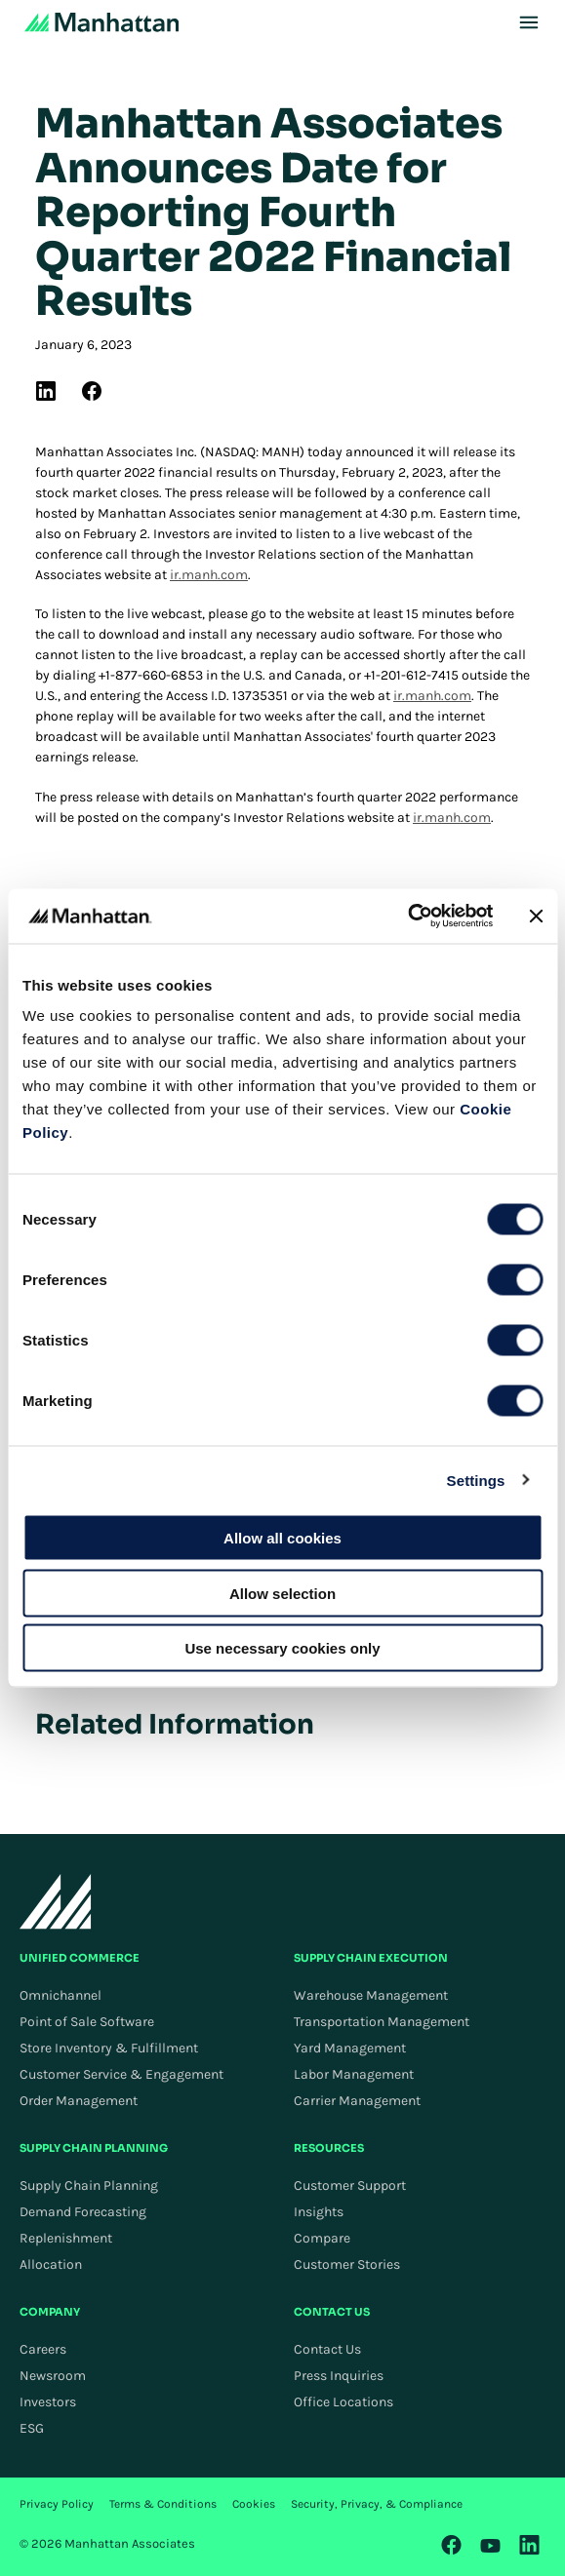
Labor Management (354, 2074)
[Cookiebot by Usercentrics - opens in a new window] (407, 916)
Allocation (51, 2264)
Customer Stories (347, 2264)
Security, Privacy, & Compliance (377, 2504)
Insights (318, 2212)
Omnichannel (60, 1995)
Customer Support (350, 2185)
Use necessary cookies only (282, 1648)
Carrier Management (357, 2100)
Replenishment (66, 2238)
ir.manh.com (209, 574)
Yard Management (350, 2048)
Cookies (253, 2504)
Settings (476, 1479)
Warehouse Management (371, 1995)
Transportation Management (381, 2021)
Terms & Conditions (163, 2504)
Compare (322, 2238)
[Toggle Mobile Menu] (529, 22)
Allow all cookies (282, 1538)
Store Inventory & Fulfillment (109, 2048)
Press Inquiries (338, 2375)
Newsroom (53, 2375)
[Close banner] (536, 915)
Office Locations (343, 2402)
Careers (43, 2349)
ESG (32, 2428)
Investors (48, 2402)
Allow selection (282, 1592)
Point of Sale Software (87, 2021)
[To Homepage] (56, 1901)
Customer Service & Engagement (121, 2074)
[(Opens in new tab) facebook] (91, 391)
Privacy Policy (57, 2504)
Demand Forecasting (83, 2212)
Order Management (79, 2100)
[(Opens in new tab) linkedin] (46, 391)
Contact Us (327, 2349)
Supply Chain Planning (89, 2185)
